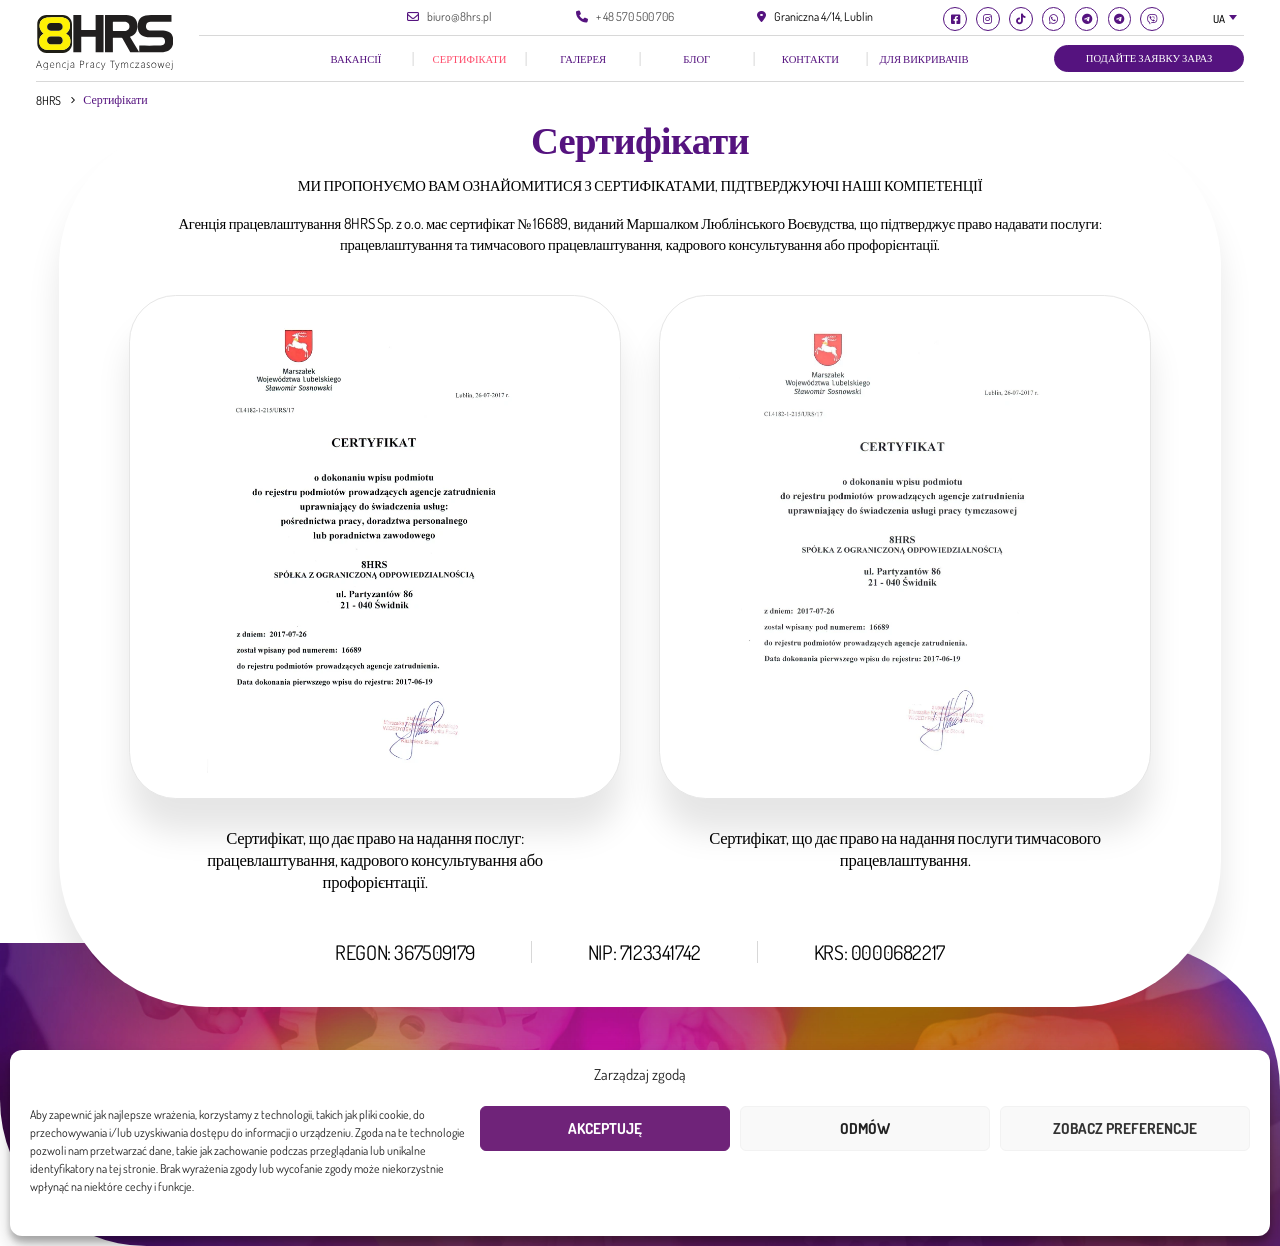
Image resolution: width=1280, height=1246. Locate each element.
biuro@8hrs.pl (459, 16)
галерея (583, 58)
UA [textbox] (1219, 19)
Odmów (865, 1128)
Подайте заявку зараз (1149, 58)
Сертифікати (470, 58)
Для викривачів (923, 58)
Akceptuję (605, 1128)
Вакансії (356, 58)
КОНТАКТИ (810, 58)
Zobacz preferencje (1125, 1128)
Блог (696, 58)
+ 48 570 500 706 (635, 16)
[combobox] (1226, 19)
